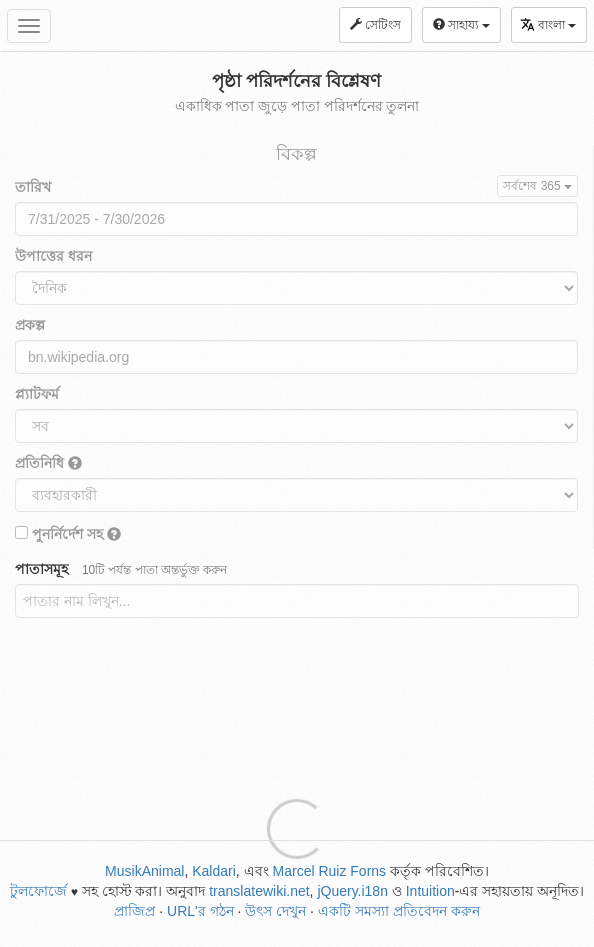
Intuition (430, 891)
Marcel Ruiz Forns (330, 871)
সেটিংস (375, 25)
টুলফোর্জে (38, 891)
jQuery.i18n (352, 891)
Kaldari (214, 871)
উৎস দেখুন (275, 911)
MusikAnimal (144, 871)
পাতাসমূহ (121, 569)
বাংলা (548, 24)
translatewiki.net (259, 891)
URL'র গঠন (200, 911)
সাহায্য (461, 25)
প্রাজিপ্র (134, 911)
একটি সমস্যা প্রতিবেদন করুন (399, 911)
